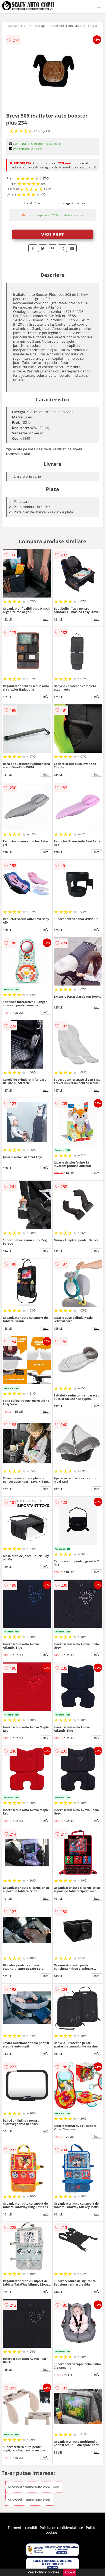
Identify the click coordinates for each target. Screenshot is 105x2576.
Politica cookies (47, 2572)
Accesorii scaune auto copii (26, 26)
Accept (69, 2572)
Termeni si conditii (22, 2527)
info (45, 619)
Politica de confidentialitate (61, 2527)
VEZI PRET (52, 234)
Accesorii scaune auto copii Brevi (74, 26)
